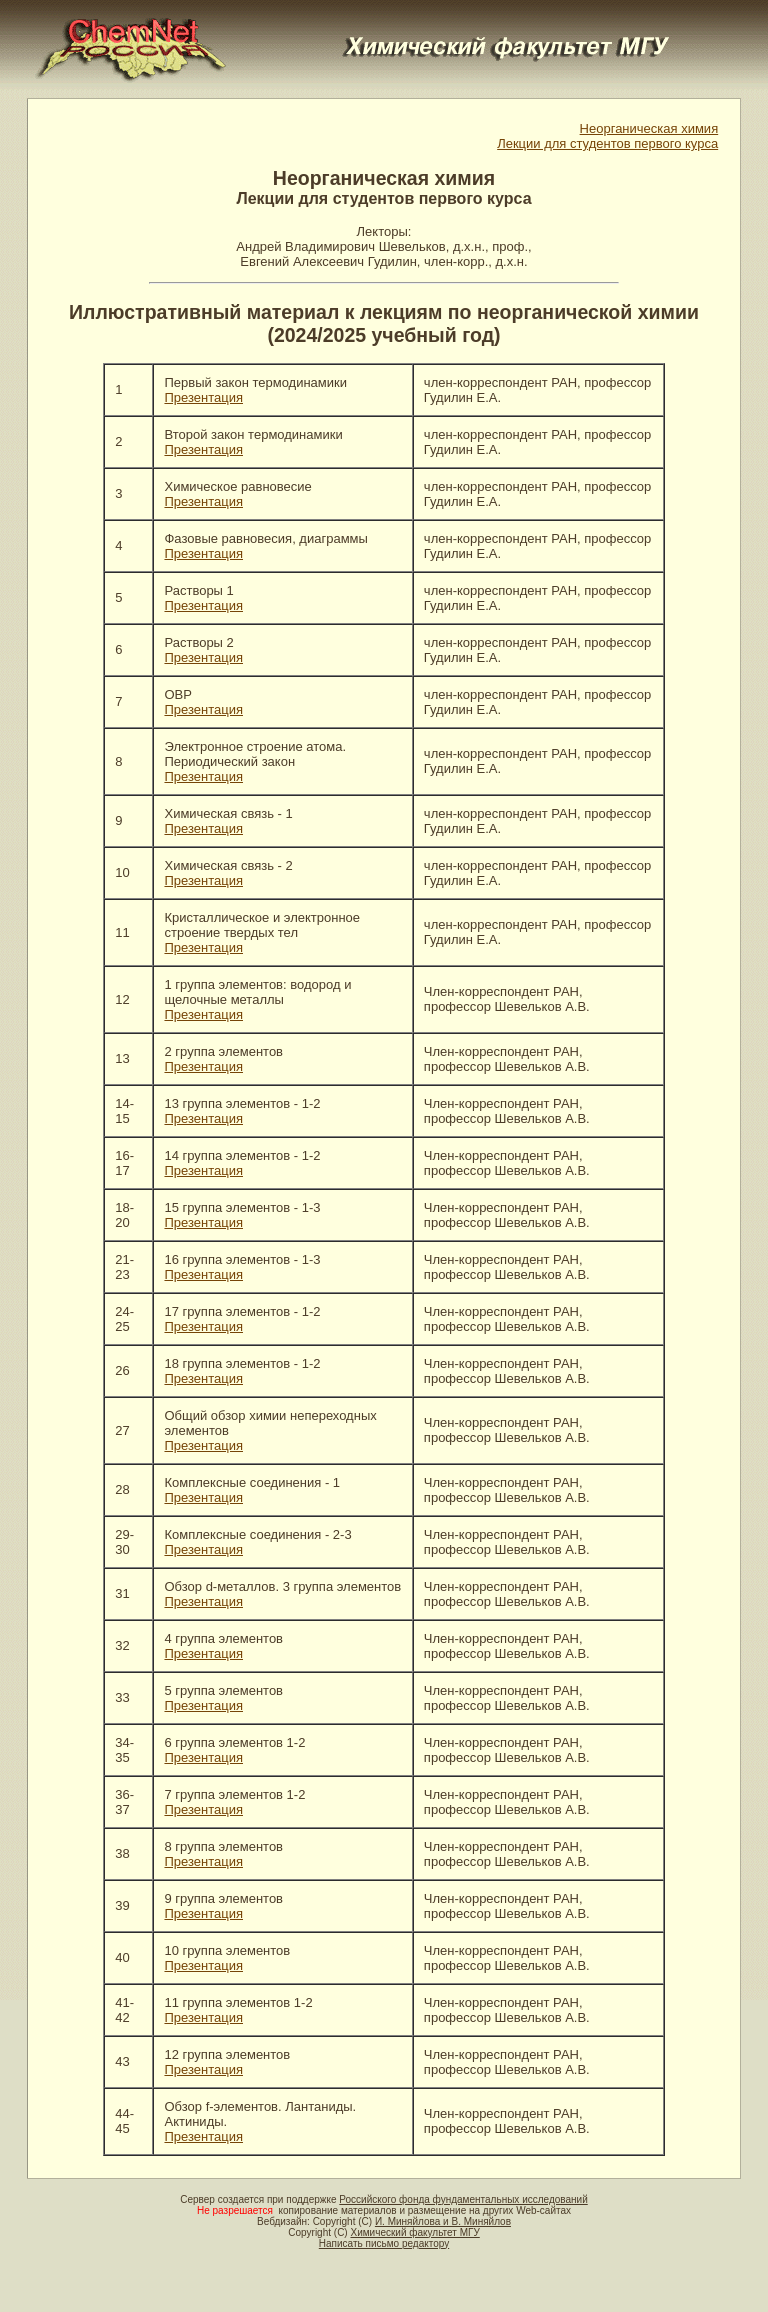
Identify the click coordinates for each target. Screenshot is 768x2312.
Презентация (203, 397)
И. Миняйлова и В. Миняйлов (443, 2221)
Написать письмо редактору (384, 2243)
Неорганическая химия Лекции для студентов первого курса (607, 136)
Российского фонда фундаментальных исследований (463, 2199)
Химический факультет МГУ (414, 2232)
